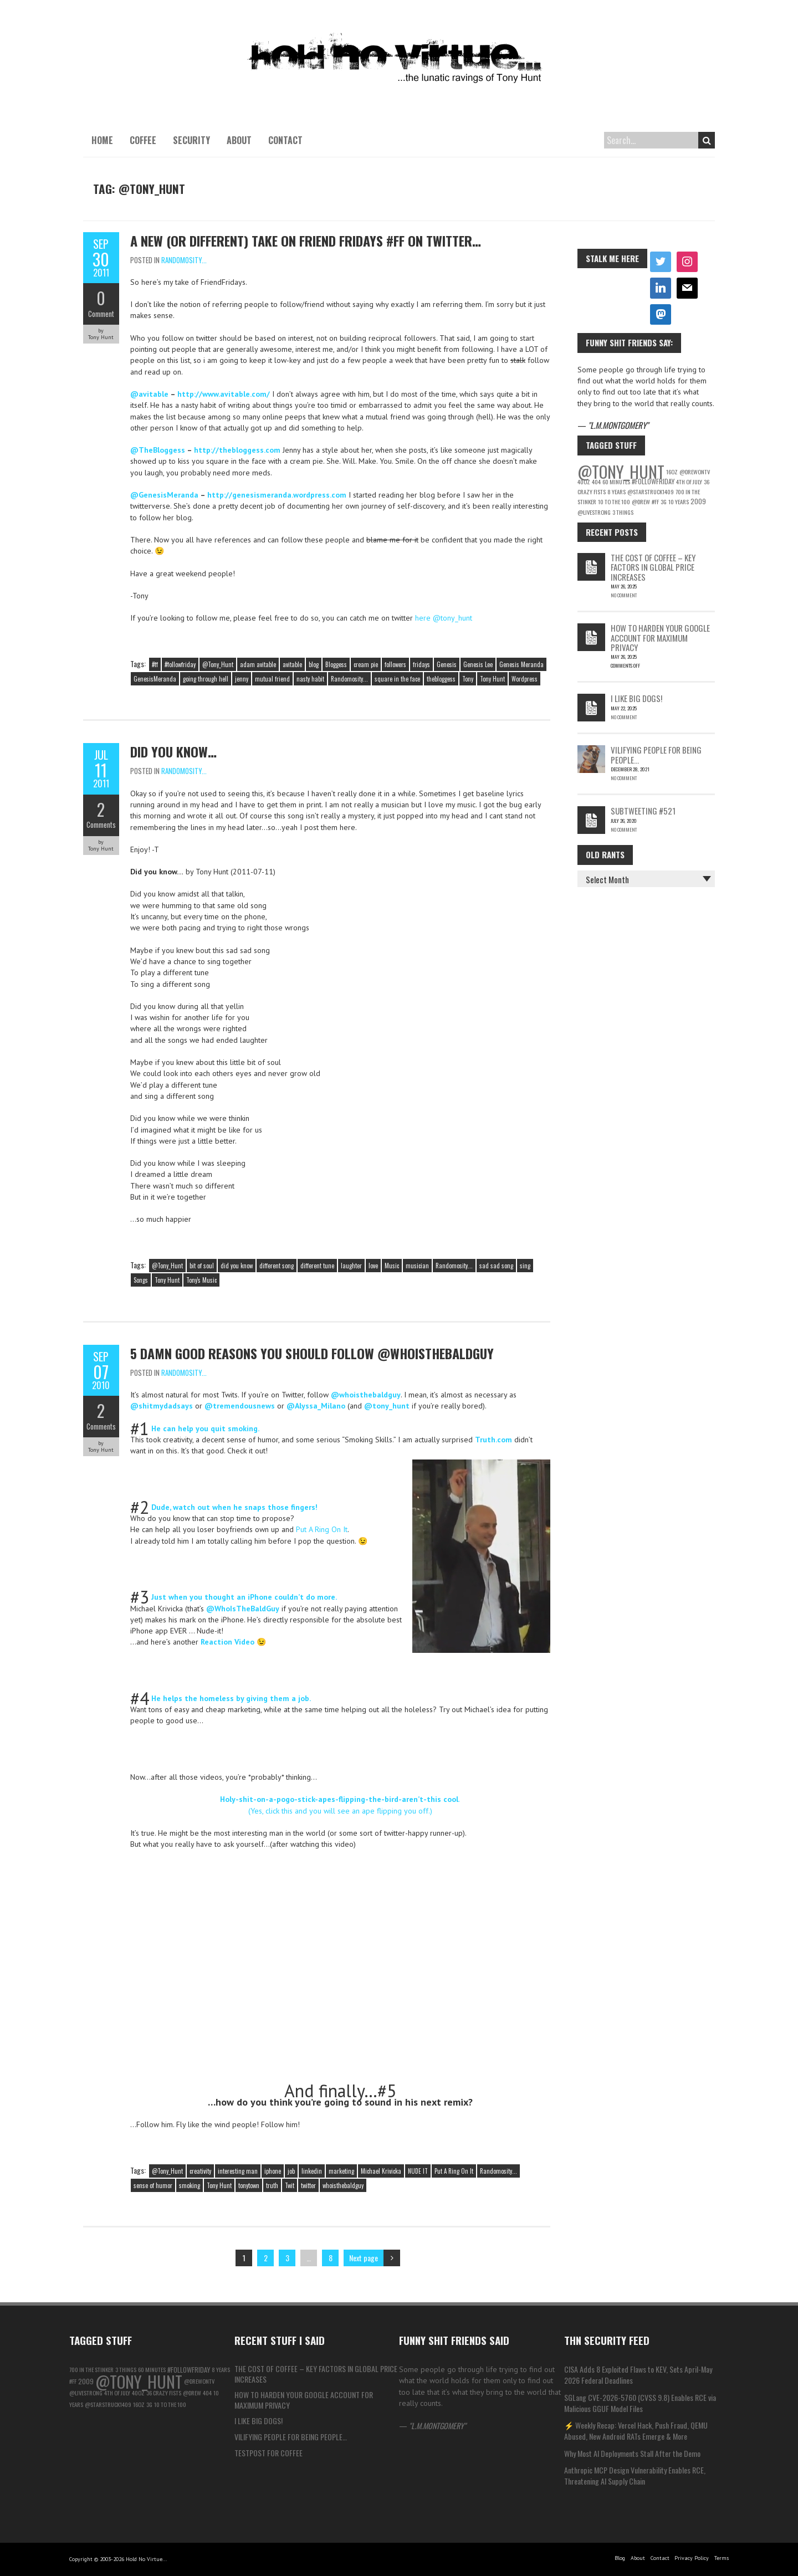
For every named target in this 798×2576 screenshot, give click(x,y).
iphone (272, 2171)
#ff (155, 664)
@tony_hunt (387, 1406)
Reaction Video (227, 1642)
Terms (721, 2558)
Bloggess (336, 664)
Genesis (447, 664)
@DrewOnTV (694, 471)
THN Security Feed (606, 2340)
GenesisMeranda (155, 678)
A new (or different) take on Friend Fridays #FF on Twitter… (305, 240)
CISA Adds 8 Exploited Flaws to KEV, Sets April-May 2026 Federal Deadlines (638, 2374)
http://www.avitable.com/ (223, 394)
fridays (421, 664)
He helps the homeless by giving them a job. (231, 1698)
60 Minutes (616, 481)
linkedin (311, 2171)
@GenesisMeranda (164, 495)
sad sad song (496, 1265)
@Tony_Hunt (217, 664)
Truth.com (493, 1440)
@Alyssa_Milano (316, 1406)
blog (314, 664)
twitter (308, 2185)
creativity (200, 2171)
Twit (289, 2185)
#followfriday (180, 664)
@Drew (641, 501)
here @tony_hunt (443, 618)
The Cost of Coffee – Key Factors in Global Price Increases (653, 567)
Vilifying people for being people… (656, 754)
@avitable (149, 394)
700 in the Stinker (91, 2369)
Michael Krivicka (381, 2171)
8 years (616, 491)
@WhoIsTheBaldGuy (242, 1609)
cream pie (366, 664)
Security (191, 140)
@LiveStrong (594, 512)
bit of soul (202, 1265)
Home (102, 140)
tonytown (248, 2185)
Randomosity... (184, 259)
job (291, 2171)
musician (417, 1265)
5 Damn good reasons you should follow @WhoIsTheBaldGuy (312, 1353)
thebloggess (441, 678)
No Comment (624, 595)
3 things (622, 512)
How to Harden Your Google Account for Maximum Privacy (660, 637)
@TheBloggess (157, 450)
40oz (583, 481)
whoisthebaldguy (343, 2185)
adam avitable (258, 664)
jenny (241, 678)
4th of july (689, 481)
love (373, 1265)
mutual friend (272, 678)
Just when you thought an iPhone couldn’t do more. (244, 1597)
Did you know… (173, 751)
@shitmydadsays (161, 1406)
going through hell (205, 678)
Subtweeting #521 (643, 811)
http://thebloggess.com (237, 450)
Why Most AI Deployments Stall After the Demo (632, 2453)
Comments (101, 824)
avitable (292, 664)
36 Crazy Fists (163, 2392)
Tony (467, 678)
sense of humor (153, 2185)
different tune (317, 1265)
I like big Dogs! (636, 698)
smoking (189, 2185)
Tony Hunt (492, 678)
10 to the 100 (614, 501)
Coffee (143, 140)
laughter (351, 1265)
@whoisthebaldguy (366, 1395)
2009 (698, 501)
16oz (672, 471)
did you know (237, 1265)
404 (596, 481)
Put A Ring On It (321, 1529)
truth (272, 2185)
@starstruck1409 (650, 491)
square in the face (397, 678)
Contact (285, 140)
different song (276, 1265)
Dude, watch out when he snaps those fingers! (234, 1507)
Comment (101, 313)
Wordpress (524, 678)
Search (707, 140)
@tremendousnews (239, 1406)
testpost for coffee (268, 2453)
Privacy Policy (691, 2558)
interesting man (238, 2171)
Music (392, 1265)
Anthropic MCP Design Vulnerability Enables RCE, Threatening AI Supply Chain (634, 2475)
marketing (341, 2171)
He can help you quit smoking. (205, 1428)
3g (664, 501)
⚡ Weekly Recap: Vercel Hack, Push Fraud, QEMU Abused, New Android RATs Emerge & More (636, 2430)
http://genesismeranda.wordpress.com (276, 495)
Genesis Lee (478, 664)
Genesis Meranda (521, 664)
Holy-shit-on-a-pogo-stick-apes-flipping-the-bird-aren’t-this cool (339, 1799)
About (239, 140)
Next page (363, 2257)
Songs (141, 1280)
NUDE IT (418, 2171)
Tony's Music (201, 1280)
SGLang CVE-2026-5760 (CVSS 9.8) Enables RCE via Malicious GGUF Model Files (640, 2402)
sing (525, 1265)
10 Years (678, 501)
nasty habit (310, 678)
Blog (620, 2558)
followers (395, 664)
